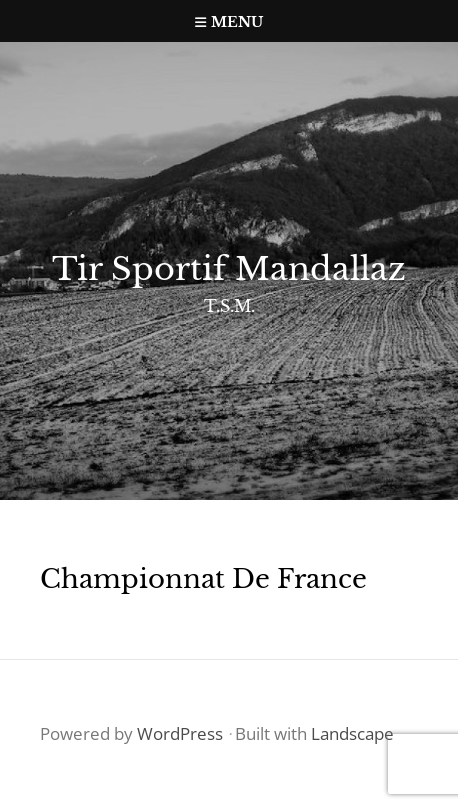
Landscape (352, 733)
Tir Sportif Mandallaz (229, 269)
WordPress (180, 733)
